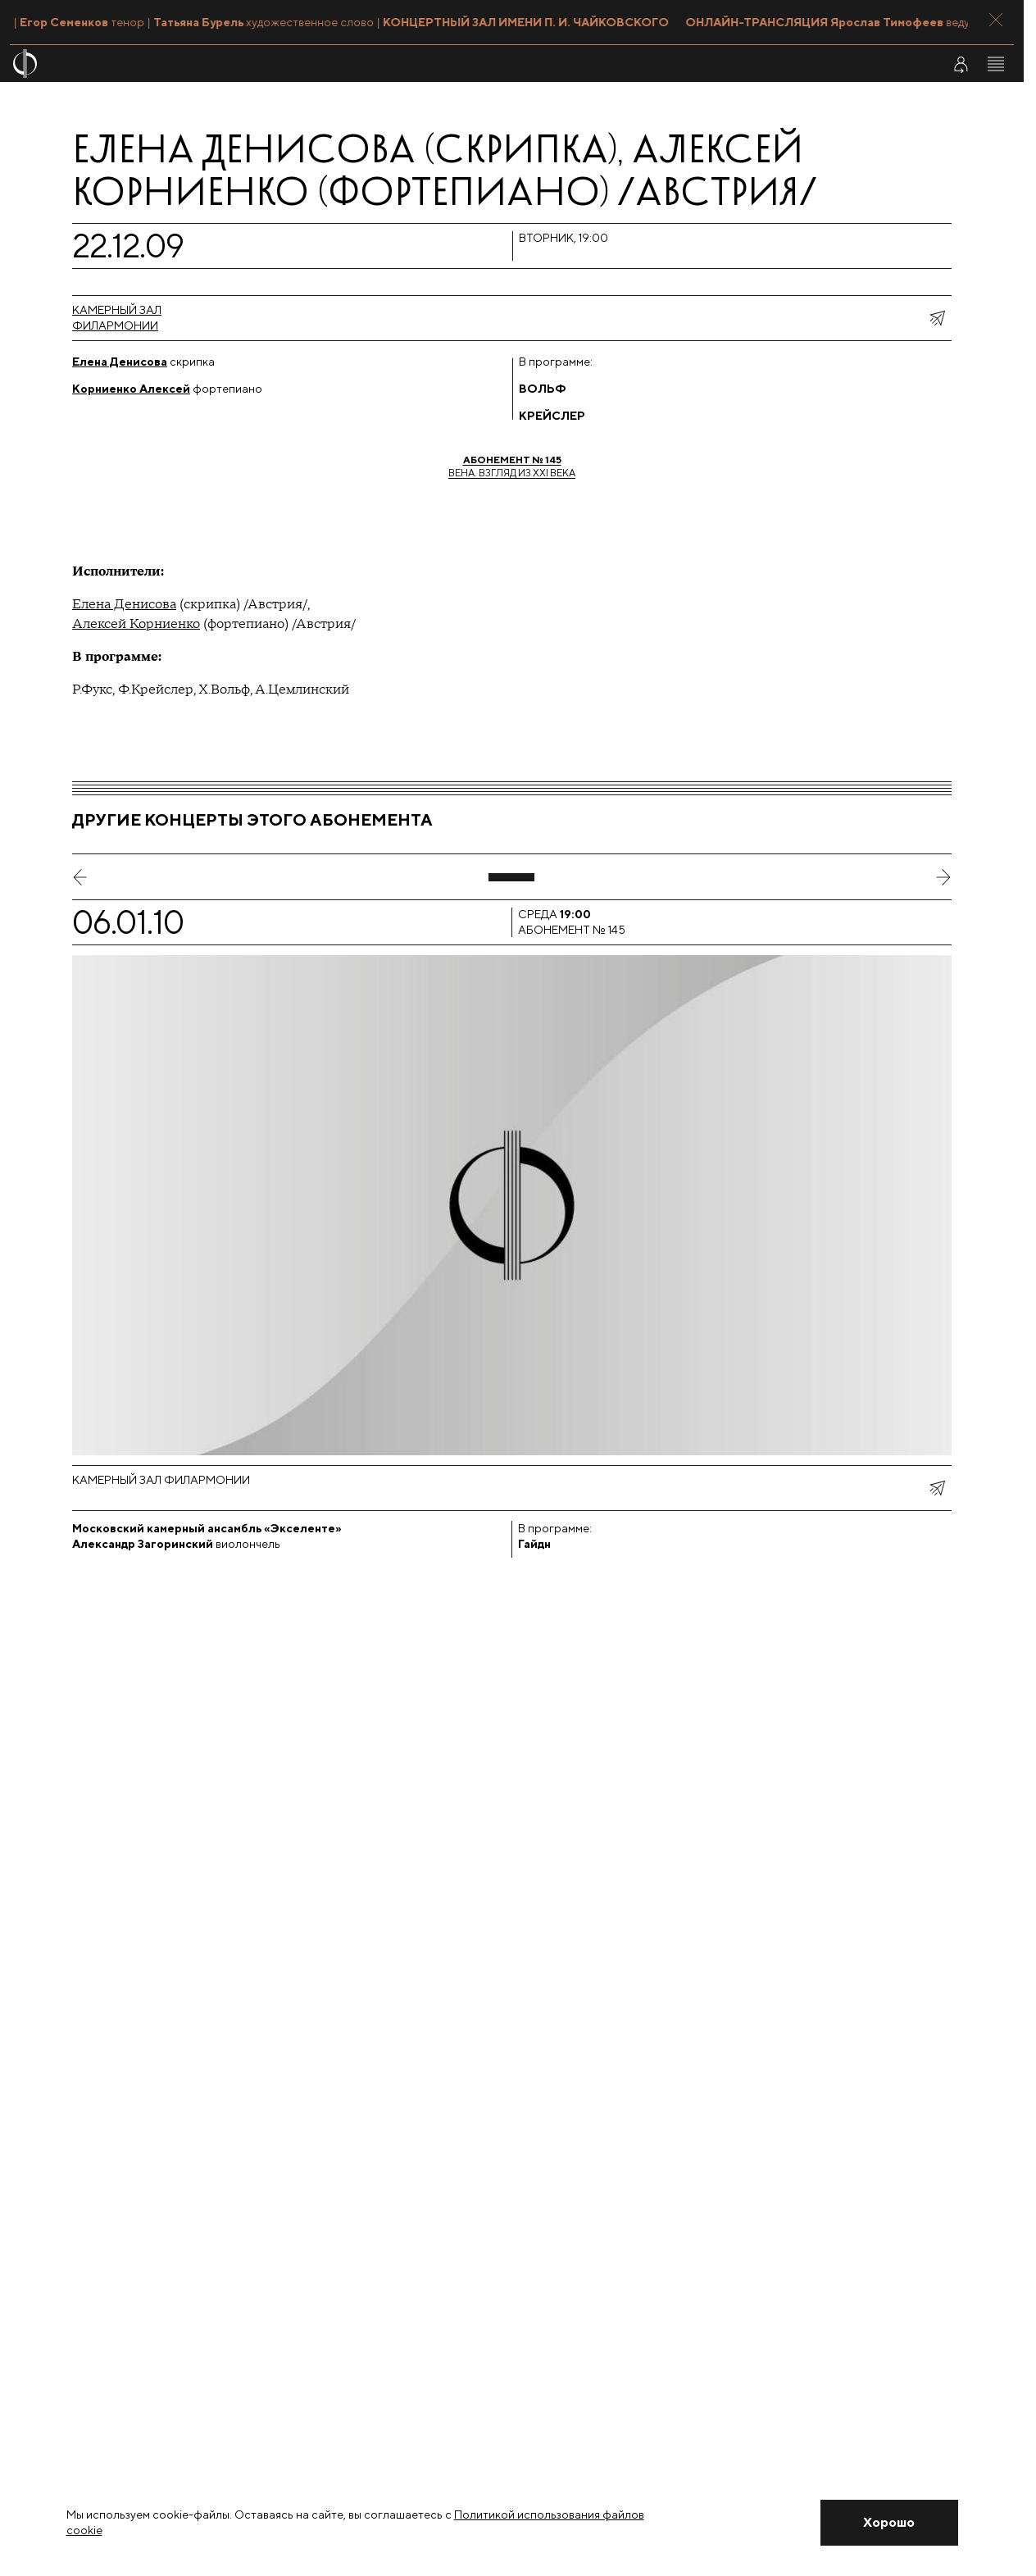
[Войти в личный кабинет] (960, 64)
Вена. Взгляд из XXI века (511, 466)
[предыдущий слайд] (80, 877)
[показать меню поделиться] (937, 318)
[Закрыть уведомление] (889, 2523)
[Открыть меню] (996, 64)
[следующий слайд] (943, 877)
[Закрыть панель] (996, 19)
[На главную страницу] (428, 63)
